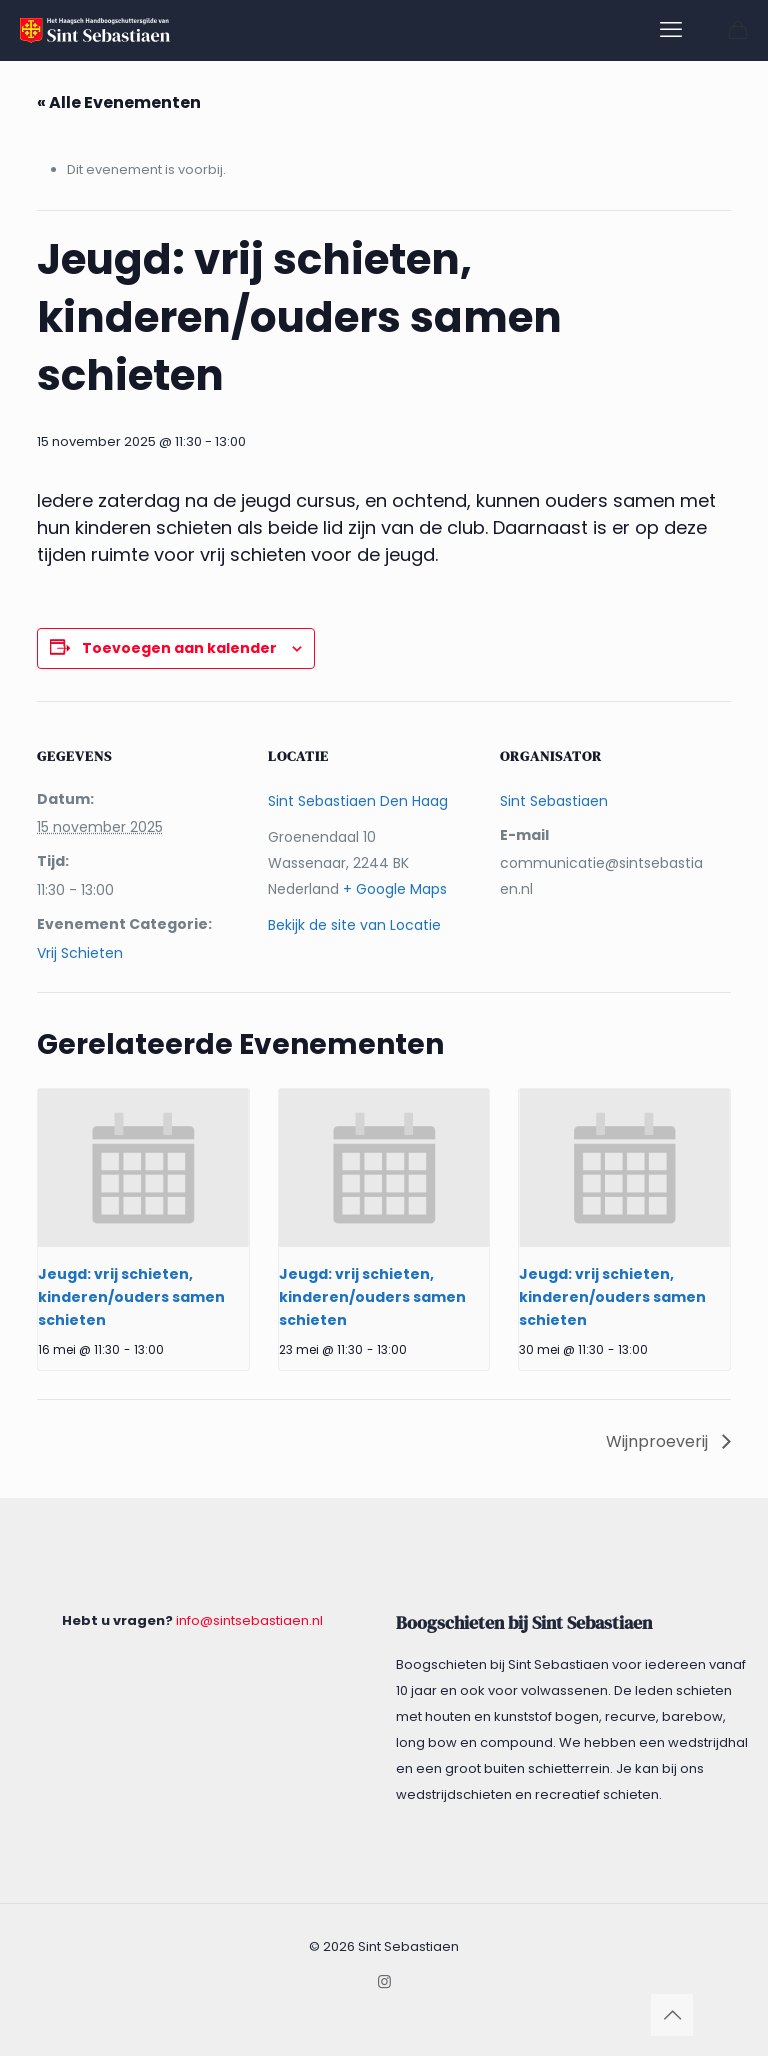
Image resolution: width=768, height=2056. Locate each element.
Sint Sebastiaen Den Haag (358, 801)
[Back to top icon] (672, 2015)
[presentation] (143, 1168)
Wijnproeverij (659, 1441)
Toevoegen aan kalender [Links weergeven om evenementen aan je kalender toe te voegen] (179, 648)
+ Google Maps (395, 889)
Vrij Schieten (80, 953)
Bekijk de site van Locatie (354, 925)
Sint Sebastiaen (554, 801)
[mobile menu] (671, 30)
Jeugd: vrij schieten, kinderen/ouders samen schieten (131, 1296)
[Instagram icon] (384, 1981)
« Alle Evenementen (119, 102)
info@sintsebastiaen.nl (249, 1620)
